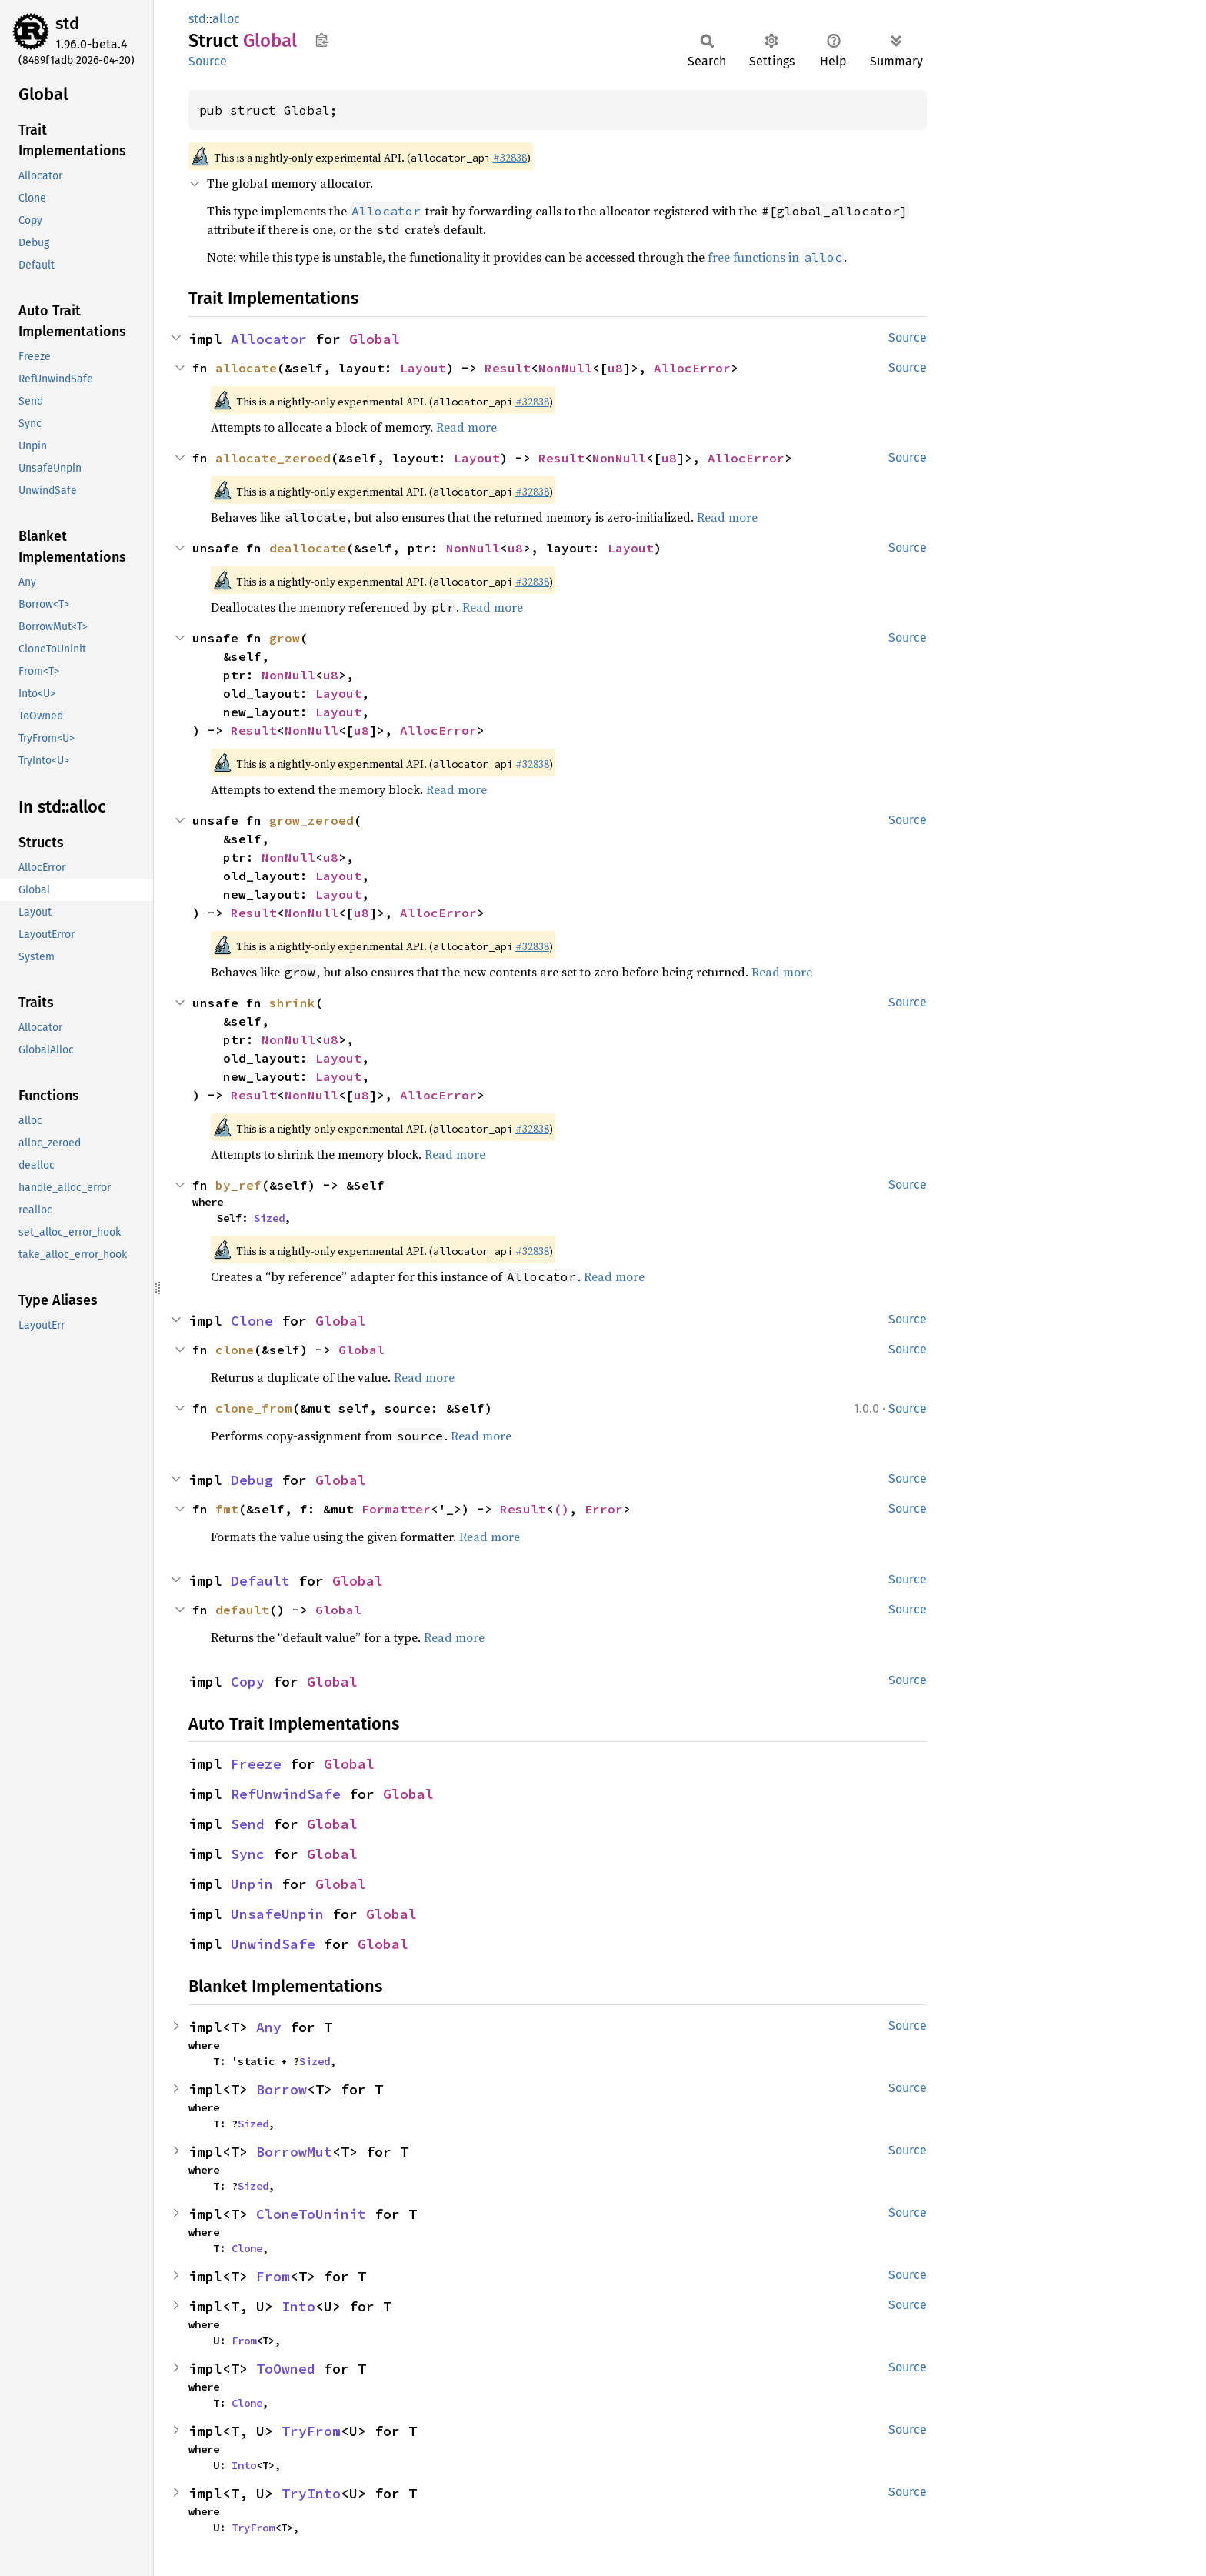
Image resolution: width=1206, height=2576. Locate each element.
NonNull (565, 367)
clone (234, 1349)
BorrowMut (294, 2152)
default (242, 1609)
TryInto (311, 2493)
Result (508, 367)
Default (260, 1581)
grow (284, 638)
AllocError (692, 367)
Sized (269, 1218)
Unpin (252, 1884)
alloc (226, 19)
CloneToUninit (311, 2214)
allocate (246, 367)
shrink (292, 1002)
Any (269, 2027)
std (67, 23)
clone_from (253, 1408)
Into (298, 2306)
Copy (248, 1681)
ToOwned (285, 2368)
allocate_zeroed (273, 457)
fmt (226, 1509)
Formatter (396, 1509)
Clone (252, 1321)
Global (374, 339)
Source (207, 61)
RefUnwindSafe (286, 1794)
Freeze (256, 1764)
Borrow (281, 2089)
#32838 (510, 157)
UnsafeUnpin (277, 1914)
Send (248, 1824)
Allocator (269, 339)
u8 (615, 367)
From (273, 2276)
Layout (423, 367)
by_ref (238, 1185)
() (561, 1509)
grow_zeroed (311, 820)
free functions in (776, 257)
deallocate (307, 548)
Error (604, 1509)
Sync (248, 1854)
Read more (466, 427)
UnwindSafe (273, 1944)
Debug (252, 1480)
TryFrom (311, 2431)
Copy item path (322, 40)
